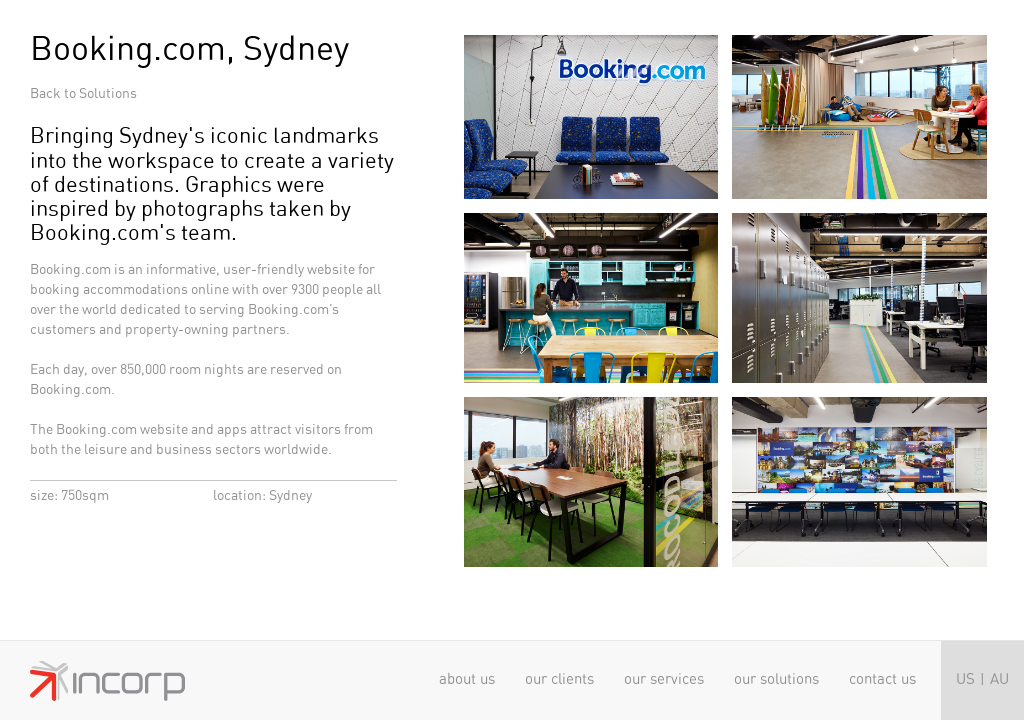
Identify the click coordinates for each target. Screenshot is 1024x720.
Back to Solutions (83, 94)
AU (999, 679)
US (965, 679)
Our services (664, 679)
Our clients (559, 679)
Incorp (107, 681)
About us (467, 679)
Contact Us (882, 679)
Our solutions (776, 679)
